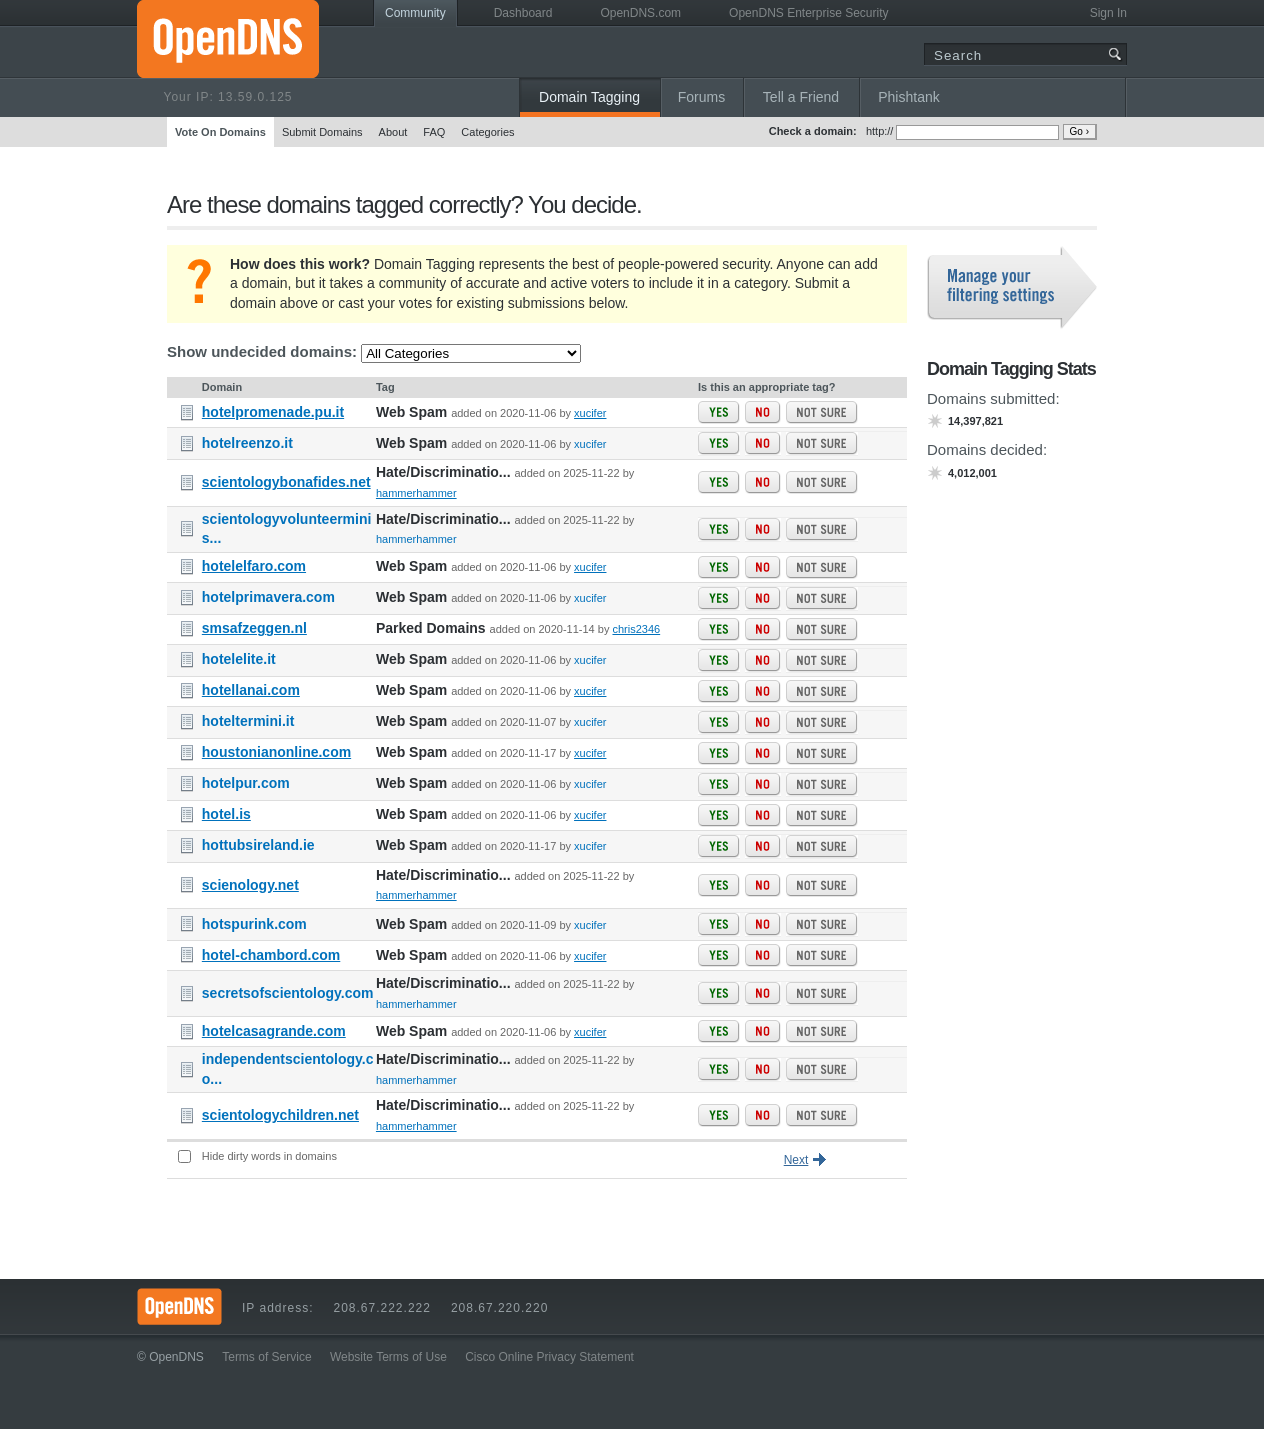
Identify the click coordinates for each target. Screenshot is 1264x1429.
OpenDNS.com (640, 13)
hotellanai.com (251, 690)
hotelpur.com (246, 783)
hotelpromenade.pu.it (273, 412)
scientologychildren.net (280, 1115)
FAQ (434, 132)
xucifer (590, 413)
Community (415, 13)
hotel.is (226, 814)
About (393, 132)
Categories (487, 132)
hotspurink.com (254, 924)
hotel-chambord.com (271, 955)
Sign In (1108, 13)
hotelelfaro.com (254, 566)
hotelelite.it (239, 659)
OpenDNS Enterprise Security (808, 13)
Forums (701, 97)
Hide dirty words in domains (269, 1156)
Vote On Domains (220, 132)
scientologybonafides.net (286, 482)
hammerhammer (416, 493)
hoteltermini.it (248, 721)
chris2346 (636, 629)
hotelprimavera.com (268, 597)
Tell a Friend (801, 97)
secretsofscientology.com (288, 993)
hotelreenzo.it (247, 443)
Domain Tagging (589, 97)
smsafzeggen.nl (254, 628)
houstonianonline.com (276, 752)
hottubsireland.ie (258, 845)
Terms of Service (266, 1357)
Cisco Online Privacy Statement (549, 1357)
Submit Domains (322, 132)
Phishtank (908, 97)
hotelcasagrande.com (274, 1031)
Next (796, 1160)
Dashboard (523, 13)
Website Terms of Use (388, 1357)
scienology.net (250, 885)
